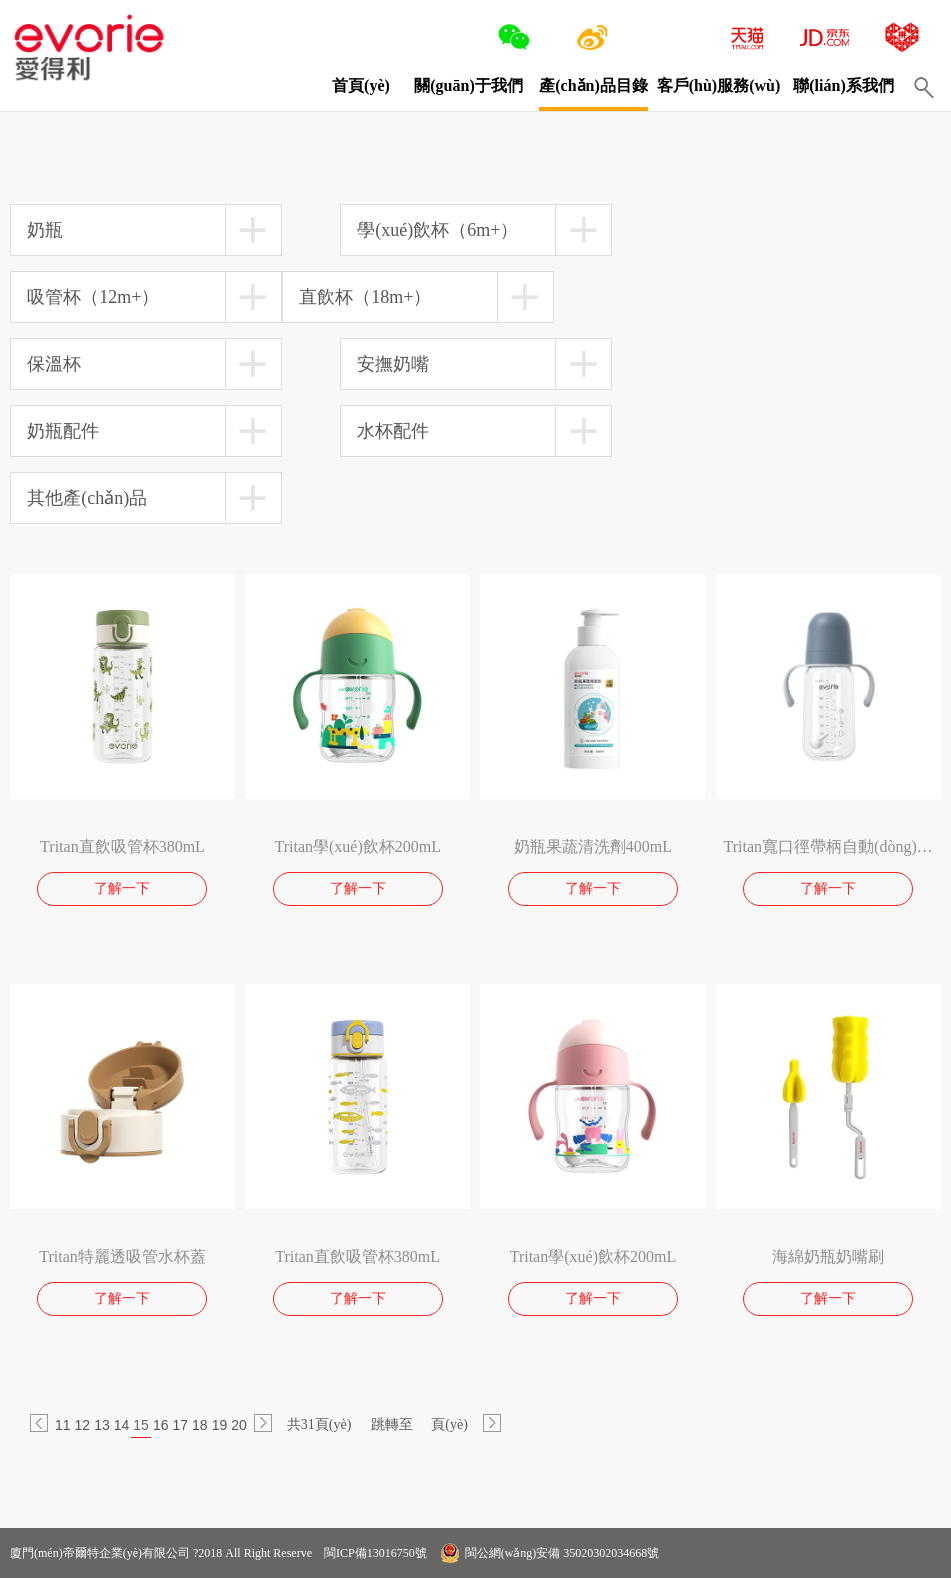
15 (141, 1425)
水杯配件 (393, 431)
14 (122, 1425)
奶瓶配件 (63, 431)
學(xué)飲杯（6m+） (437, 230)
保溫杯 (54, 364)
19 (220, 1425)
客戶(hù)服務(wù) (719, 85)
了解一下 (122, 888)
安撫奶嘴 (393, 364)
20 (239, 1425)
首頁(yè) (361, 85)
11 (63, 1425)
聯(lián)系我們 (843, 85)
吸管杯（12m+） (93, 297)
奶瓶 (45, 230)
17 (180, 1425)
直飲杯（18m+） (365, 297)
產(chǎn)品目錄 (593, 85)
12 (83, 1425)
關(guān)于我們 (468, 85)
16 (161, 1425)
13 (102, 1425)
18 (200, 1425)
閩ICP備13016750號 (374, 1553)
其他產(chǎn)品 (87, 498)
